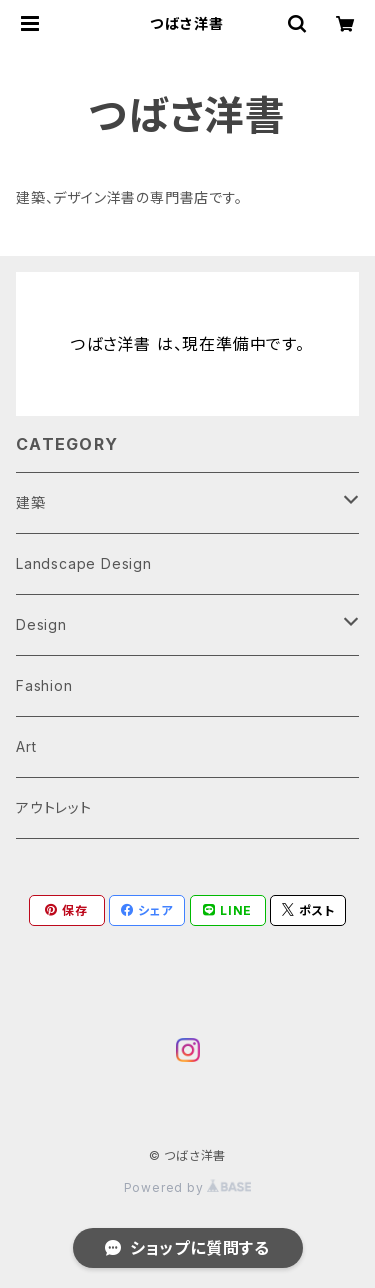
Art (26, 746)
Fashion (44, 685)
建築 (31, 502)
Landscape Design (84, 563)
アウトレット (54, 807)
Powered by (188, 1187)
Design (41, 624)
